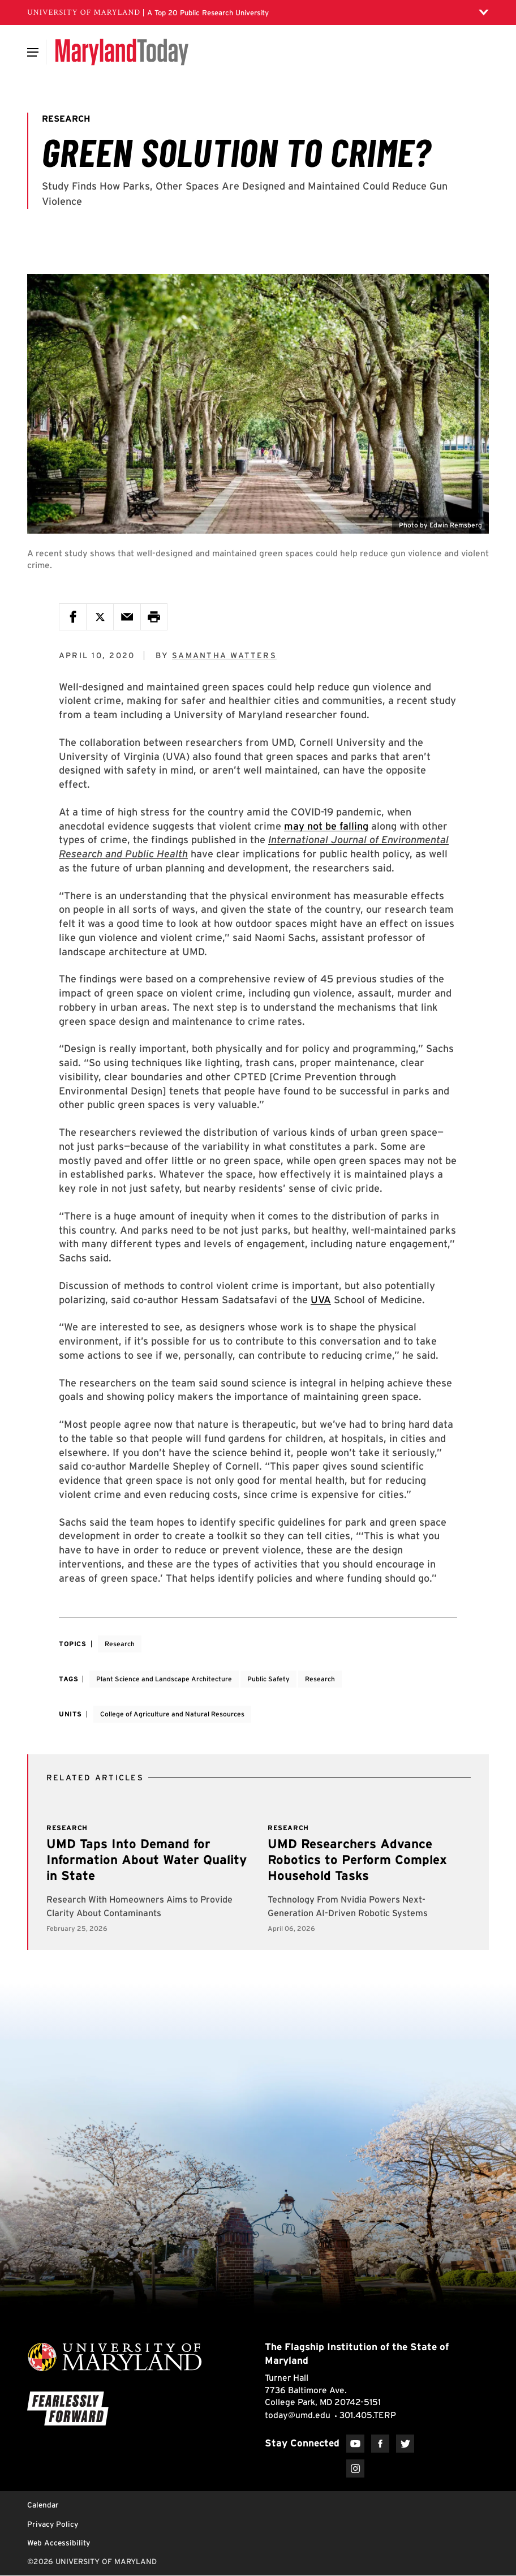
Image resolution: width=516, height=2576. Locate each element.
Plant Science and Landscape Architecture (164, 1679)
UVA (321, 1300)
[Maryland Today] (121, 52)
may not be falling (326, 826)
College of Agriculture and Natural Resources (172, 1714)
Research (120, 1643)
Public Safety (268, 1679)
